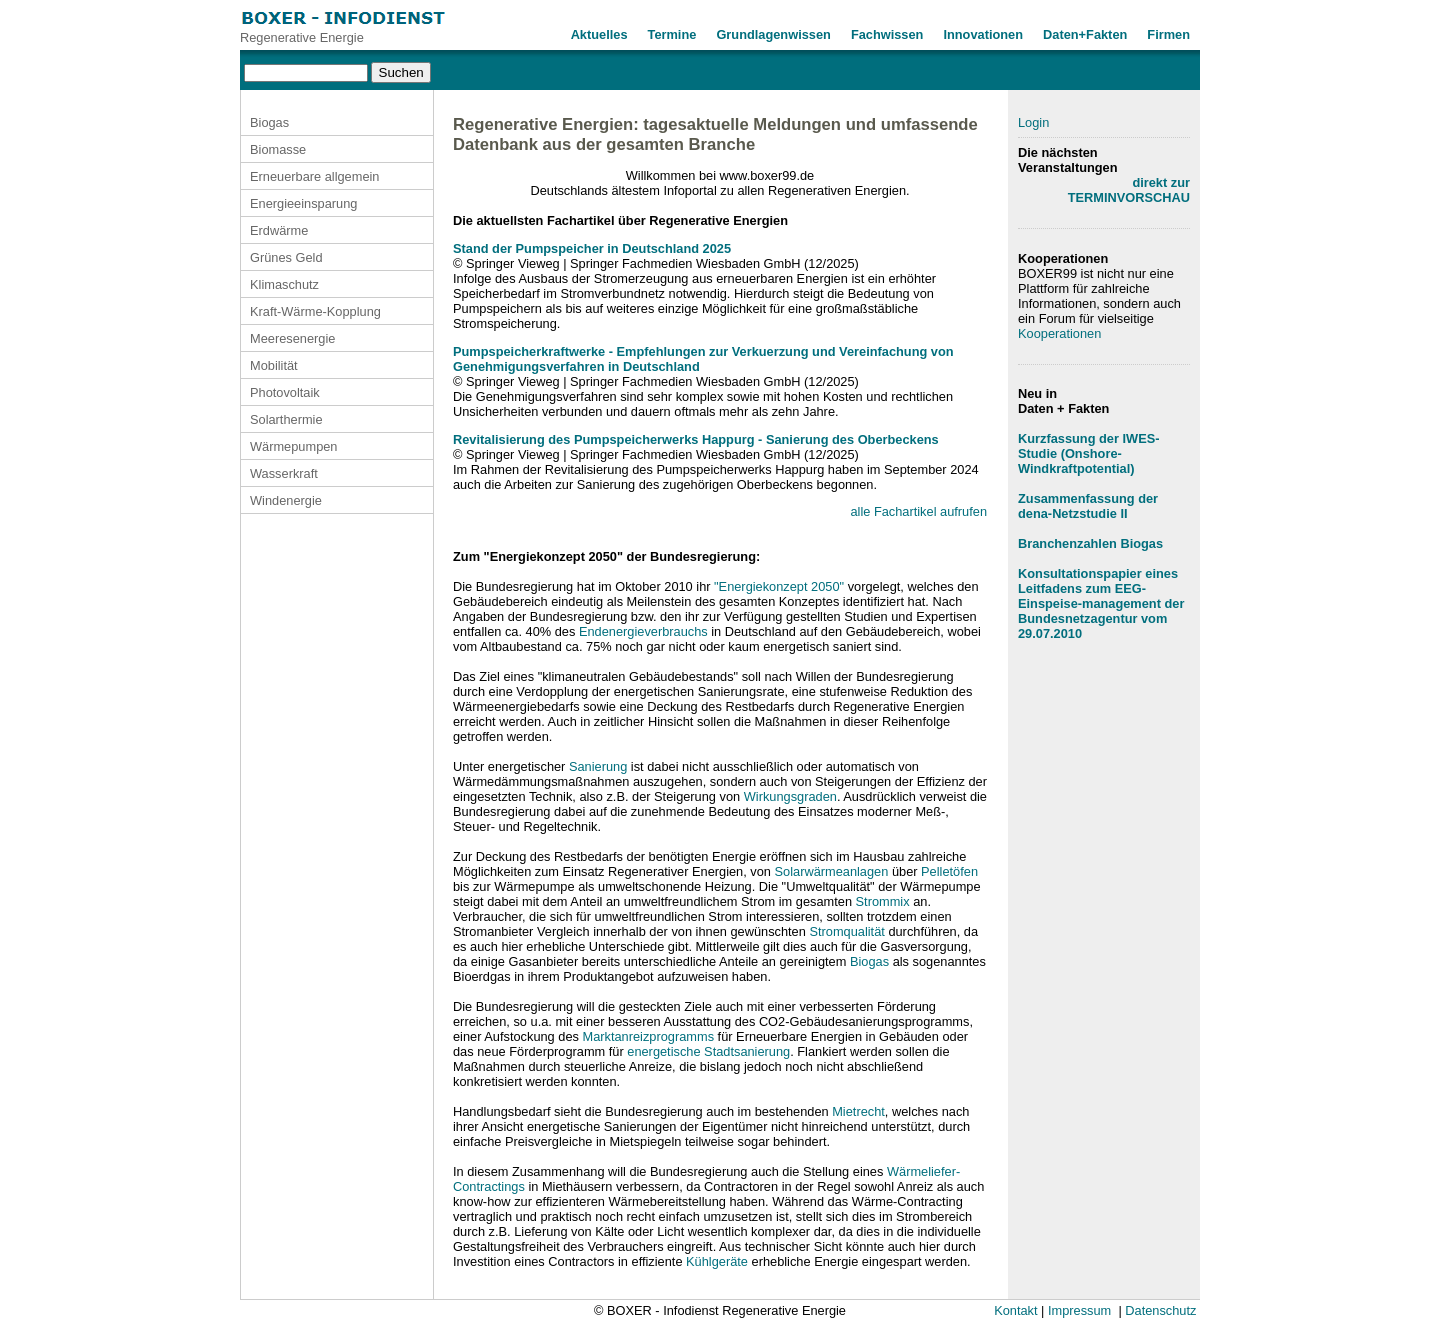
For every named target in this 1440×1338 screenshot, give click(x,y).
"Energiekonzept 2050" (779, 586)
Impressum (1079, 1310)
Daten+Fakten (1085, 34)
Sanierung (598, 766)
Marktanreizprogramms (648, 1036)
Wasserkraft (284, 473)
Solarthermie (286, 419)
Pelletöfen (949, 871)
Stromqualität (846, 931)
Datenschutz (1160, 1310)
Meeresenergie (292, 338)
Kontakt (1015, 1310)
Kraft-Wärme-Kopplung (315, 311)
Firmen (1168, 34)
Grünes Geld (286, 257)
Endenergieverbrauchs (643, 631)
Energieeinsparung (303, 203)
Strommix (883, 901)
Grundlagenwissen (773, 34)
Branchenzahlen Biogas (1090, 543)
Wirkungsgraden (790, 796)
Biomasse (278, 149)
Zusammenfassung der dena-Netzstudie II (1088, 506)
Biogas (269, 122)
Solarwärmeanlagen (832, 871)
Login (1033, 122)
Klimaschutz (284, 284)
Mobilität (274, 365)
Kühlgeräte (717, 1261)
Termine (672, 34)
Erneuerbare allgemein (314, 176)
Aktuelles (599, 34)
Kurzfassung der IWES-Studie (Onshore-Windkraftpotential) (1089, 453)
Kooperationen (1059, 333)
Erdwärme (279, 230)
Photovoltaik (285, 392)
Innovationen (983, 34)
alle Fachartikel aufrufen (918, 511)
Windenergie (286, 500)
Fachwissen (887, 34)
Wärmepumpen (293, 446)
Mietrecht (858, 1111)
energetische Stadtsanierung (708, 1051)
